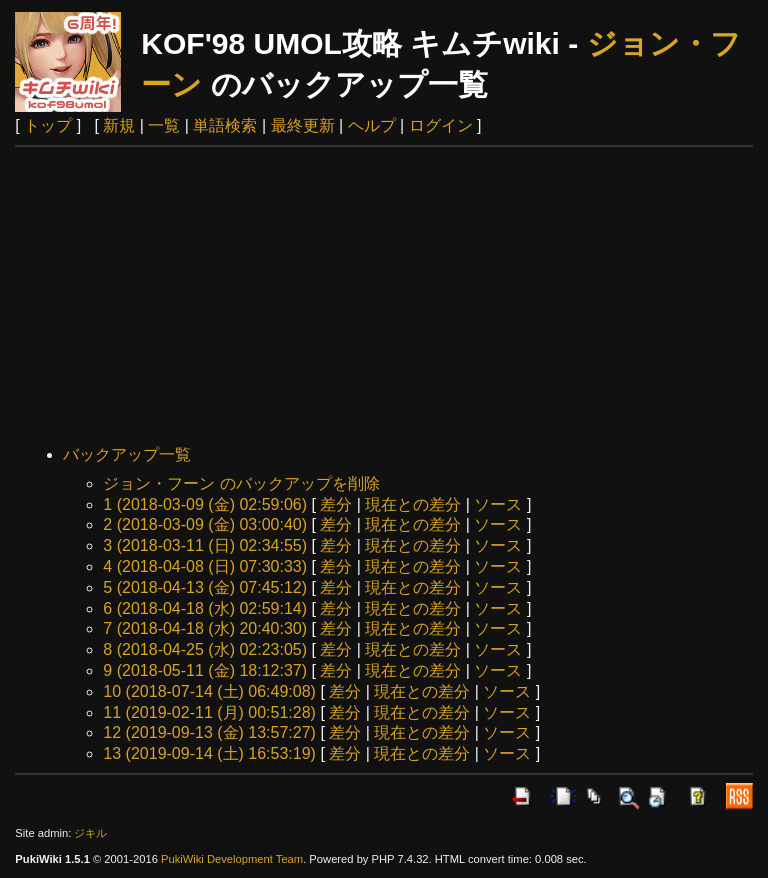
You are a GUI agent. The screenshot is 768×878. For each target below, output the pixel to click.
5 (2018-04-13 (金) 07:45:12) (205, 587)
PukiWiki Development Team (232, 859)
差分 (336, 504)
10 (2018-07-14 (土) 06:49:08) (209, 691)
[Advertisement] (384, 297)
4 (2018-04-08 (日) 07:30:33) (205, 566)
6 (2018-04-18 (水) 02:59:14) (205, 608)
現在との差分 (413, 504)
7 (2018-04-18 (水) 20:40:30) (205, 628)
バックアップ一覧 (127, 454)
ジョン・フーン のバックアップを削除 (241, 483)
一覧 (164, 125)
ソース (498, 504)
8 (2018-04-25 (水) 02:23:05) (205, 649)
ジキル (90, 833)
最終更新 (303, 125)
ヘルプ (372, 125)
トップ (48, 125)
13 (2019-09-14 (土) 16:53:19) (209, 753)
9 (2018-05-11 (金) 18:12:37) (205, 670)
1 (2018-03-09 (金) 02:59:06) (205, 504)
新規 (119, 125)
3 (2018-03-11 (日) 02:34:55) (205, 545)
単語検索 (225, 125)
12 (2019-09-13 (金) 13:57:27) (209, 732)
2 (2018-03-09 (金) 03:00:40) (205, 524)
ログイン (441, 125)
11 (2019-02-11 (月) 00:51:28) (209, 712)
